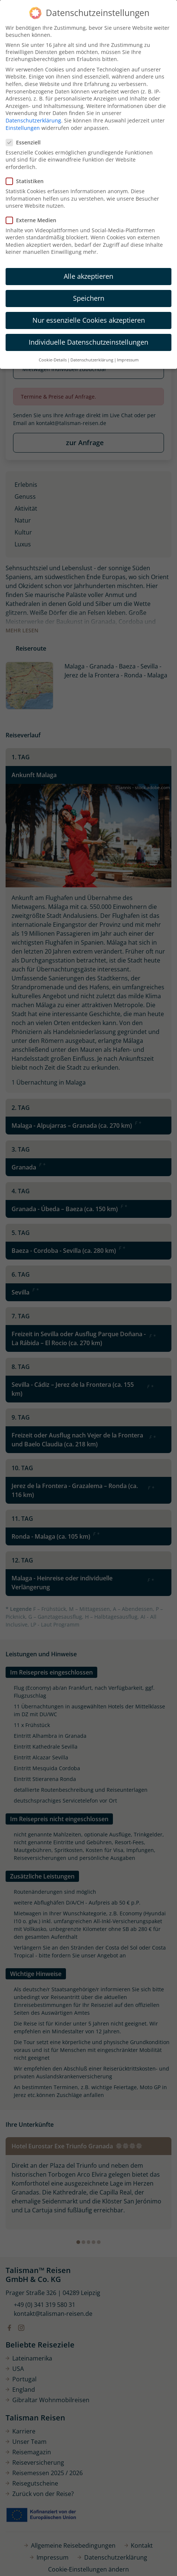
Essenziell (25, 142)
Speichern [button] (88, 298)
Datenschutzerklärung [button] (91, 360)
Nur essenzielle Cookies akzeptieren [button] (88, 320)
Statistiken (27, 181)
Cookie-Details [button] (53, 360)
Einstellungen (23, 127)
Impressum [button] (128, 360)
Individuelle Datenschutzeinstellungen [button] (88, 342)
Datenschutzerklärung (33, 120)
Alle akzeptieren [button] (88, 276)
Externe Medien (33, 220)
